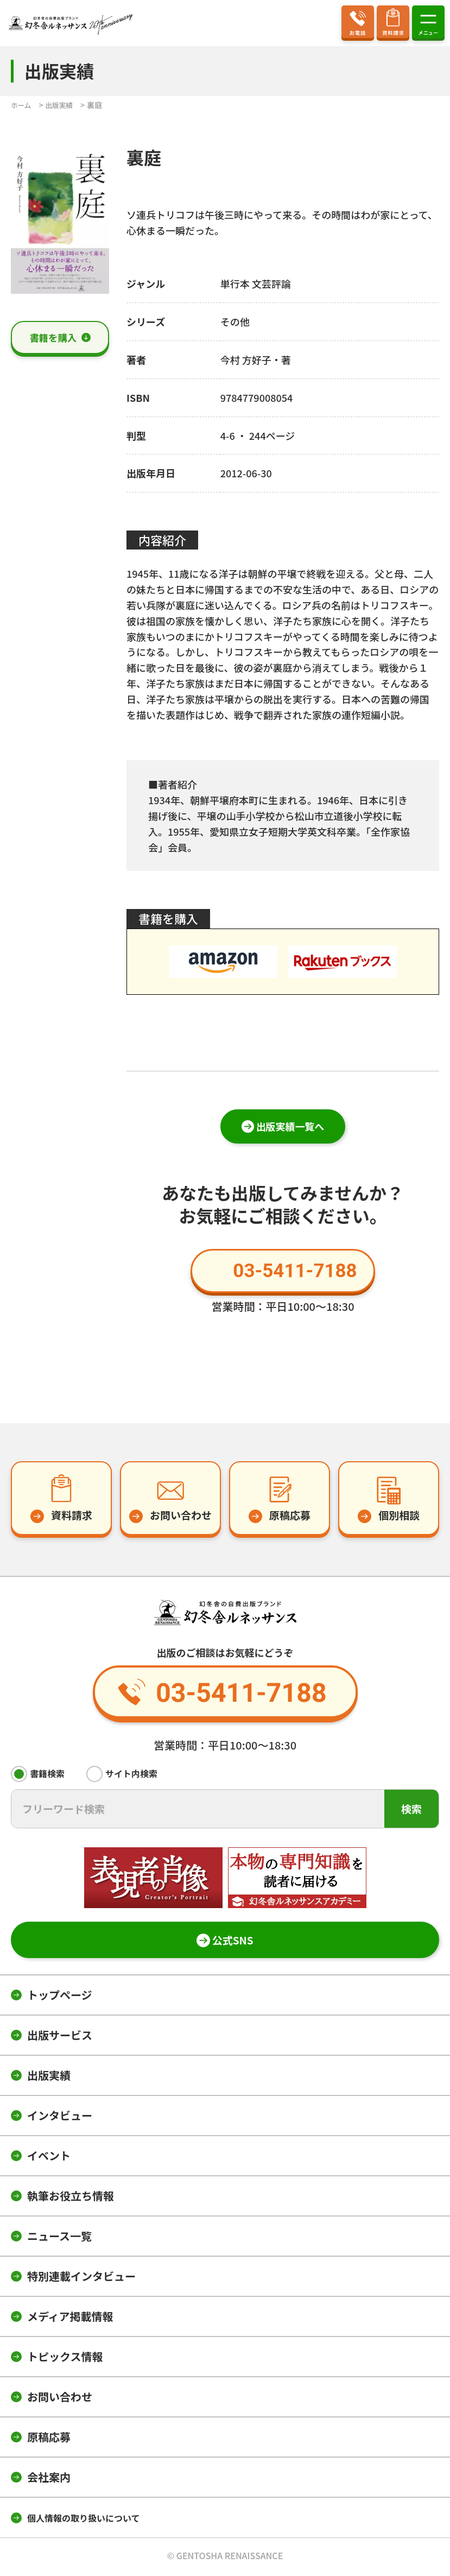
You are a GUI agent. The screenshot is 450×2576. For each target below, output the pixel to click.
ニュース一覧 (59, 2238)
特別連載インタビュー (81, 2279)
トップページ (59, 1997)
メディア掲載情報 (70, 2319)
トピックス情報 (65, 2359)
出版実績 (49, 2078)
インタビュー (59, 2118)
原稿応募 (49, 2439)
